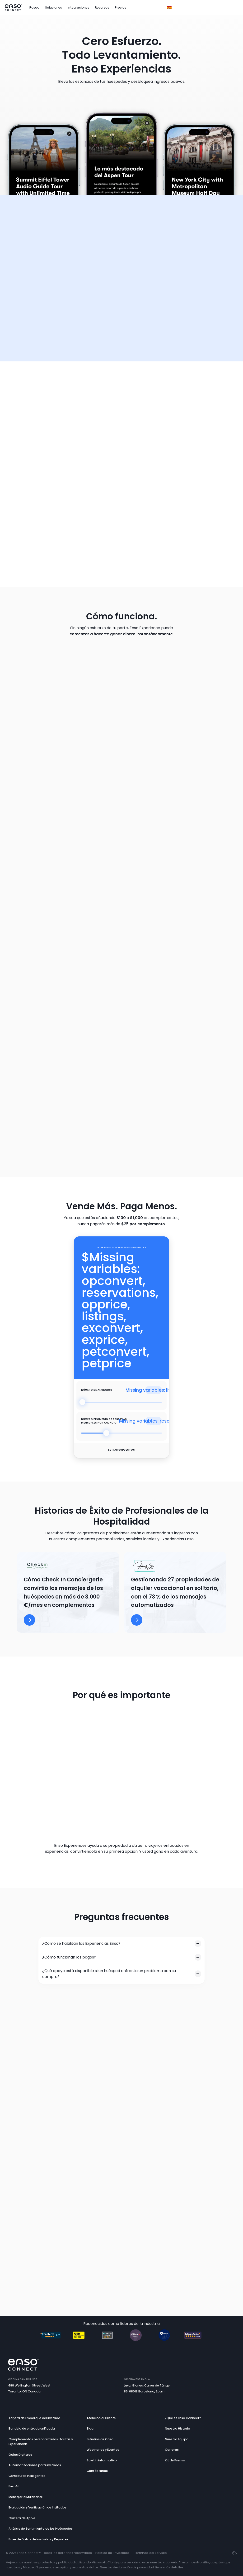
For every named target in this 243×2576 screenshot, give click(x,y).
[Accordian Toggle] (198, 1943)
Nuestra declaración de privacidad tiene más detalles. (142, 2567)
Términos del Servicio (150, 2553)
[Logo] (13, 7)
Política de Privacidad (112, 2553)
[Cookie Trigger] (234, 2553)
